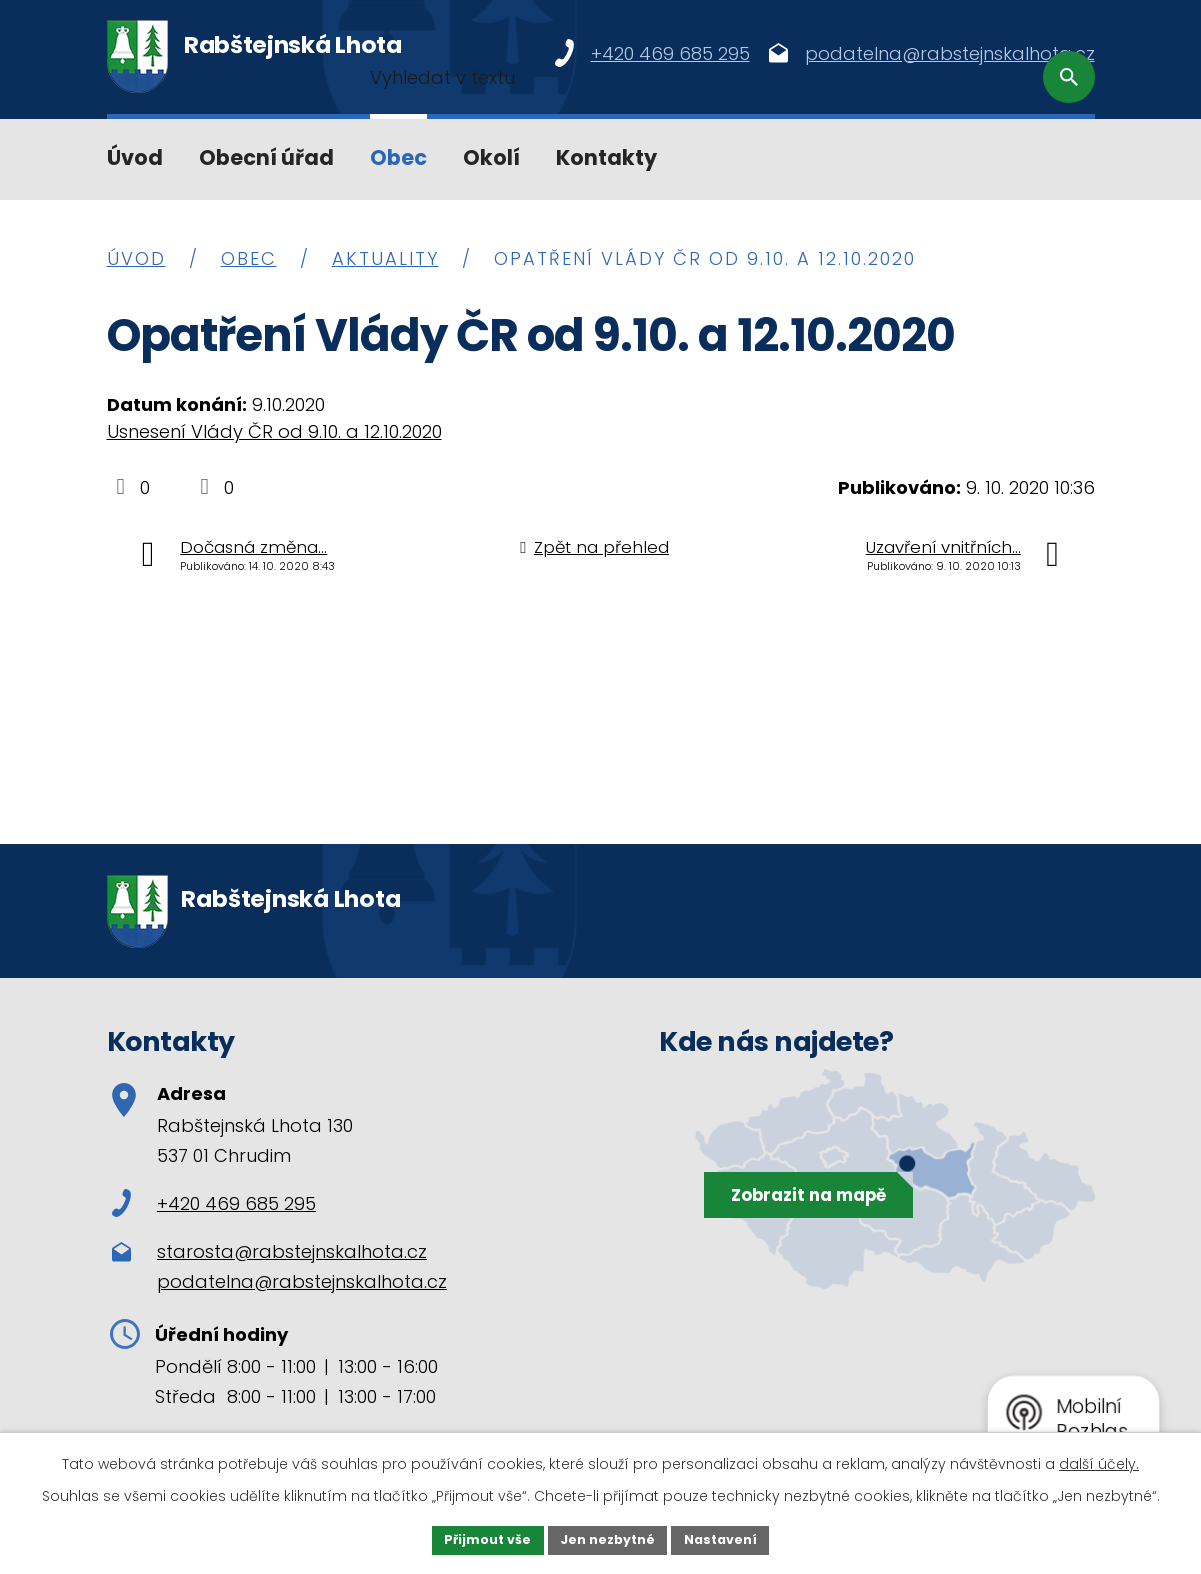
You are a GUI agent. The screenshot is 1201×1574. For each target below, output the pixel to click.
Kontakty (606, 157)
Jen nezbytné (608, 1538)
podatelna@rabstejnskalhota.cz (302, 1281)
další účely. (1099, 1460)
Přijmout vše (476, 1538)
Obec (398, 157)
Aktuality (385, 258)
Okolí (491, 157)
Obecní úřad (266, 157)
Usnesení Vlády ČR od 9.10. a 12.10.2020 (274, 431)
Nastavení (733, 1538)
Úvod (135, 157)
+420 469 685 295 (214, 1203)
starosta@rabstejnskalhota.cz (292, 1251)
